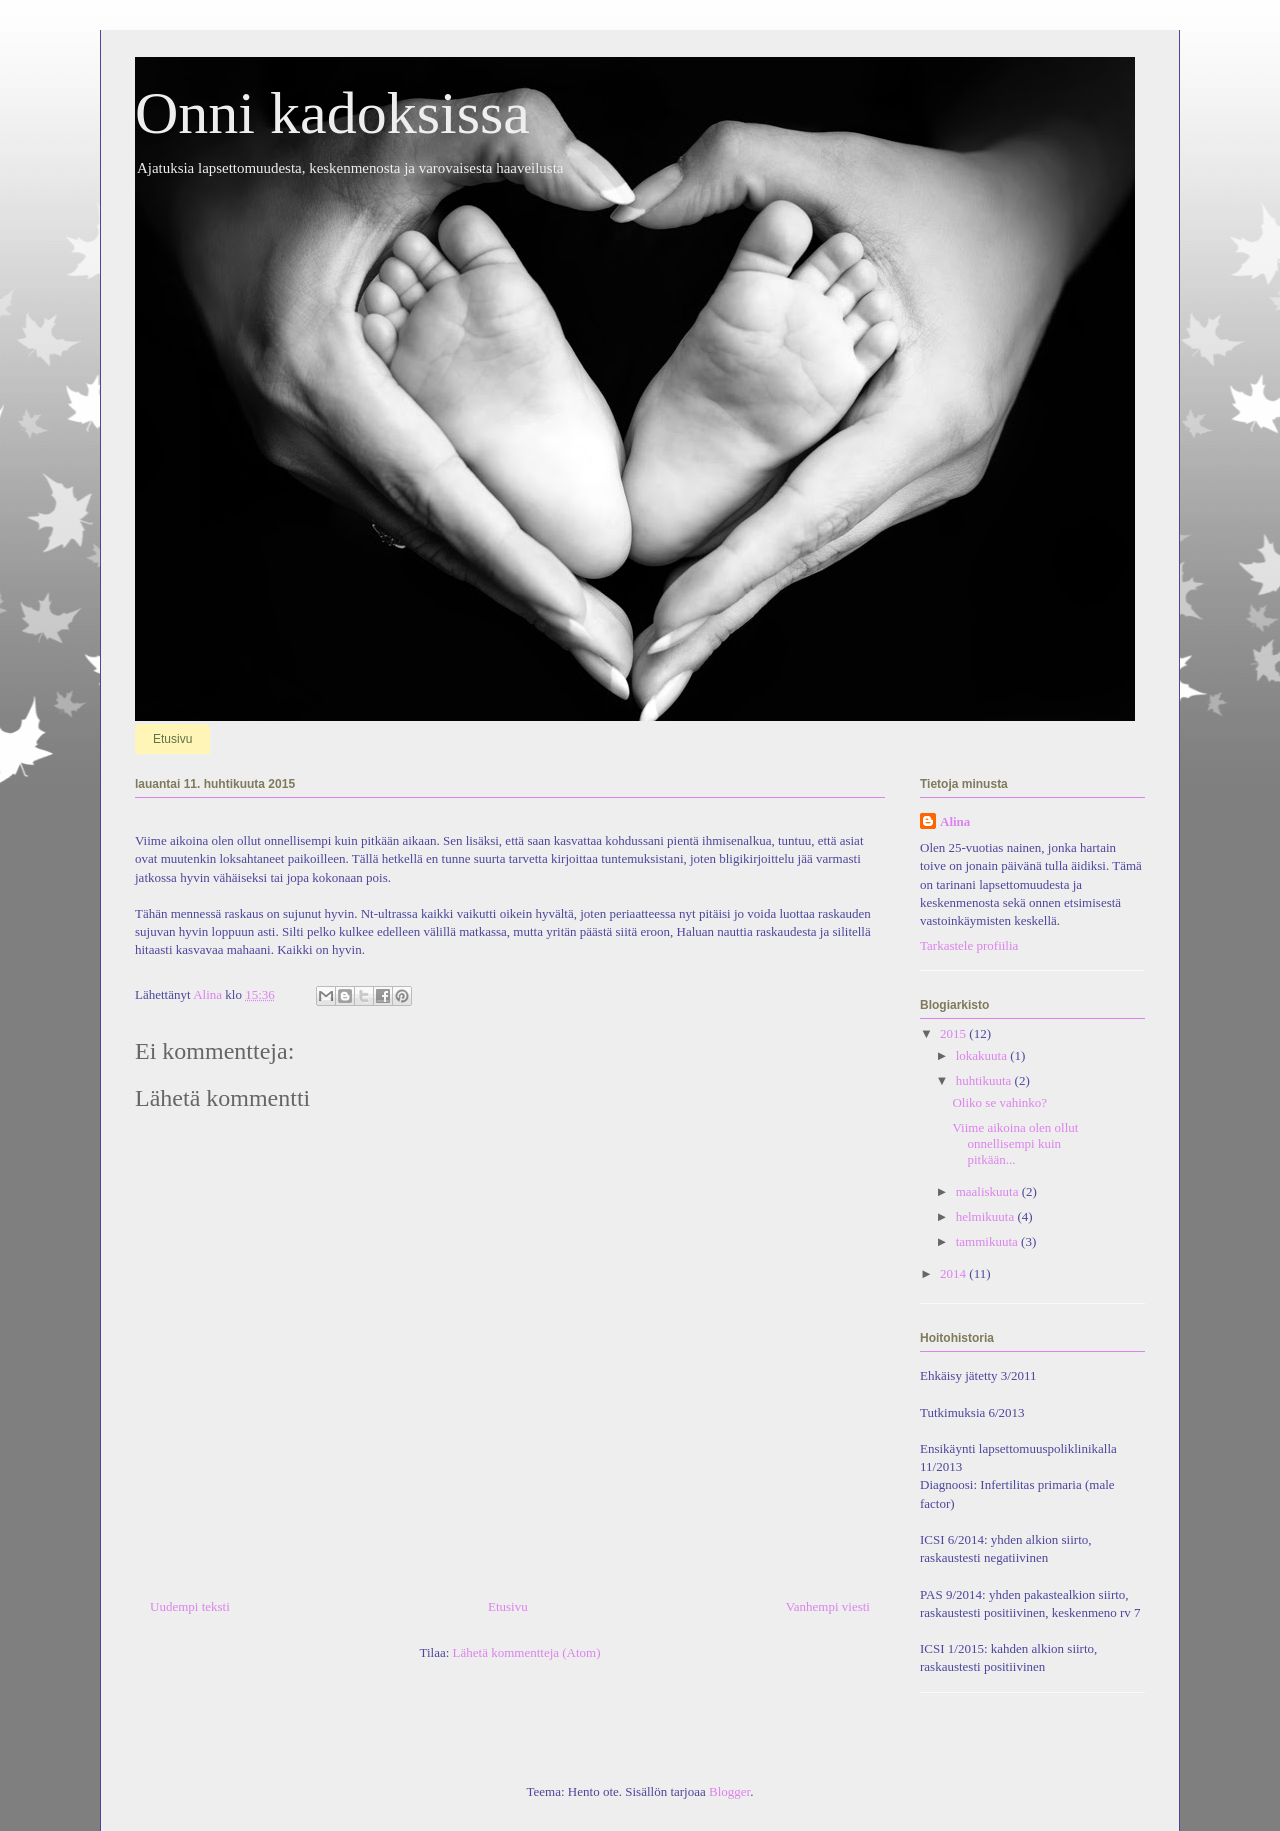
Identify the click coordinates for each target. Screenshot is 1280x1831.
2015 (954, 1033)
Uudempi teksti (190, 1606)
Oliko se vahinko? (999, 1102)
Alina (955, 821)
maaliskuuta (989, 1191)
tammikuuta (988, 1241)
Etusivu (172, 739)
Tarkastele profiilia (969, 945)
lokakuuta (983, 1055)
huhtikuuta (985, 1080)
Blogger (729, 1791)
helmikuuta (987, 1216)
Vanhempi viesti (828, 1606)
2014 (954, 1273)
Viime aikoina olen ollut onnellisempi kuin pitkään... (1015, 1143)
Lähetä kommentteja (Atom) (527, 1652)
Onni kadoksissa (332, 113)
